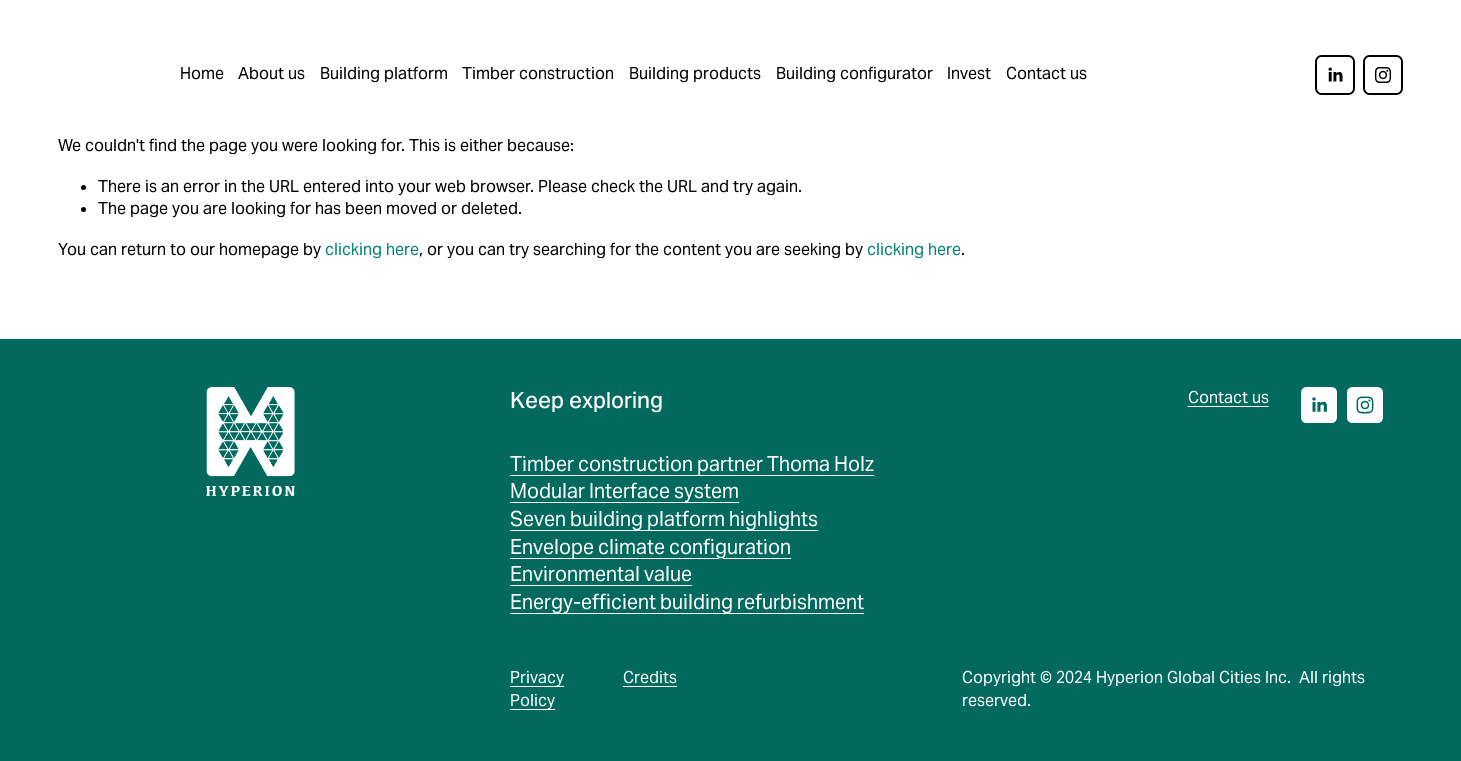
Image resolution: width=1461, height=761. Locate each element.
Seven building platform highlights (664, 519)
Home (202, 73)
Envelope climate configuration (650, 547)
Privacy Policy (537, 689)
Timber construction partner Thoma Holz (692, 464)
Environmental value (601, 574)
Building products (695, 73)
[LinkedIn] (1335, 75)
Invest (969, 73)
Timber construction (538, 73)
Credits (650, 677)
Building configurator (854, 73)
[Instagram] (1383, 75)
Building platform (384, 73)
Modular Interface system (624, 491)
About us (271, 73)
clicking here (372, 249)
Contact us (1046, 73)
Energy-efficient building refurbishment (687, 602)
